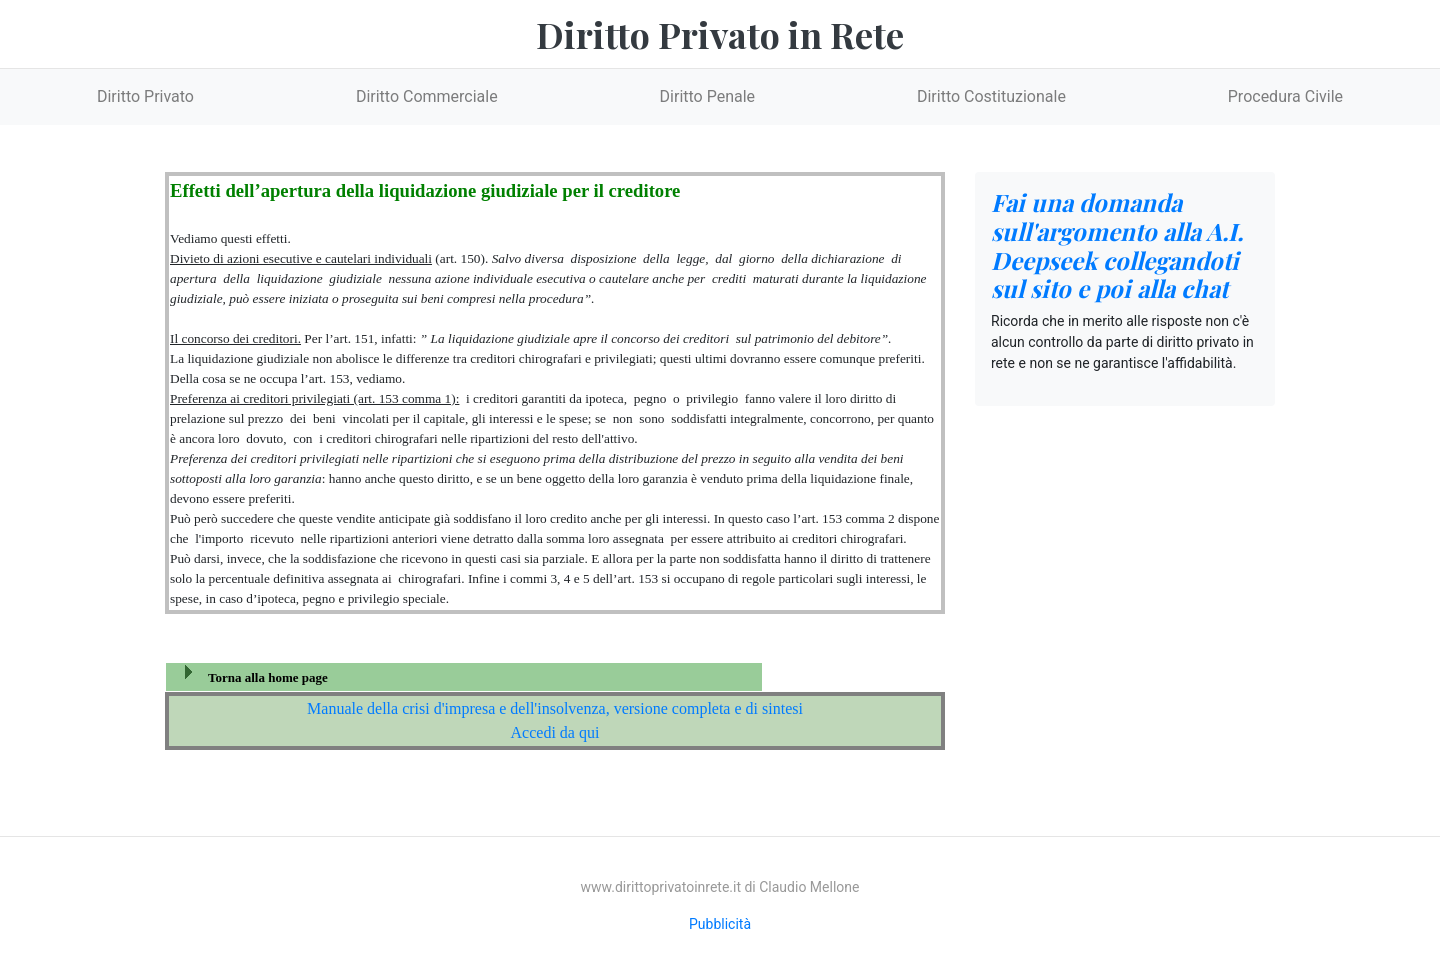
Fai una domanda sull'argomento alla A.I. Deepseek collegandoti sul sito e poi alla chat (1117, 245)
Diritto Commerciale (427, 96)
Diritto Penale (708, 96)
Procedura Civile (1285, 96)
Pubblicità (720, 924)
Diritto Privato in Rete (720, 34)
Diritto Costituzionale (991, 96)
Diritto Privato (145, 96)
